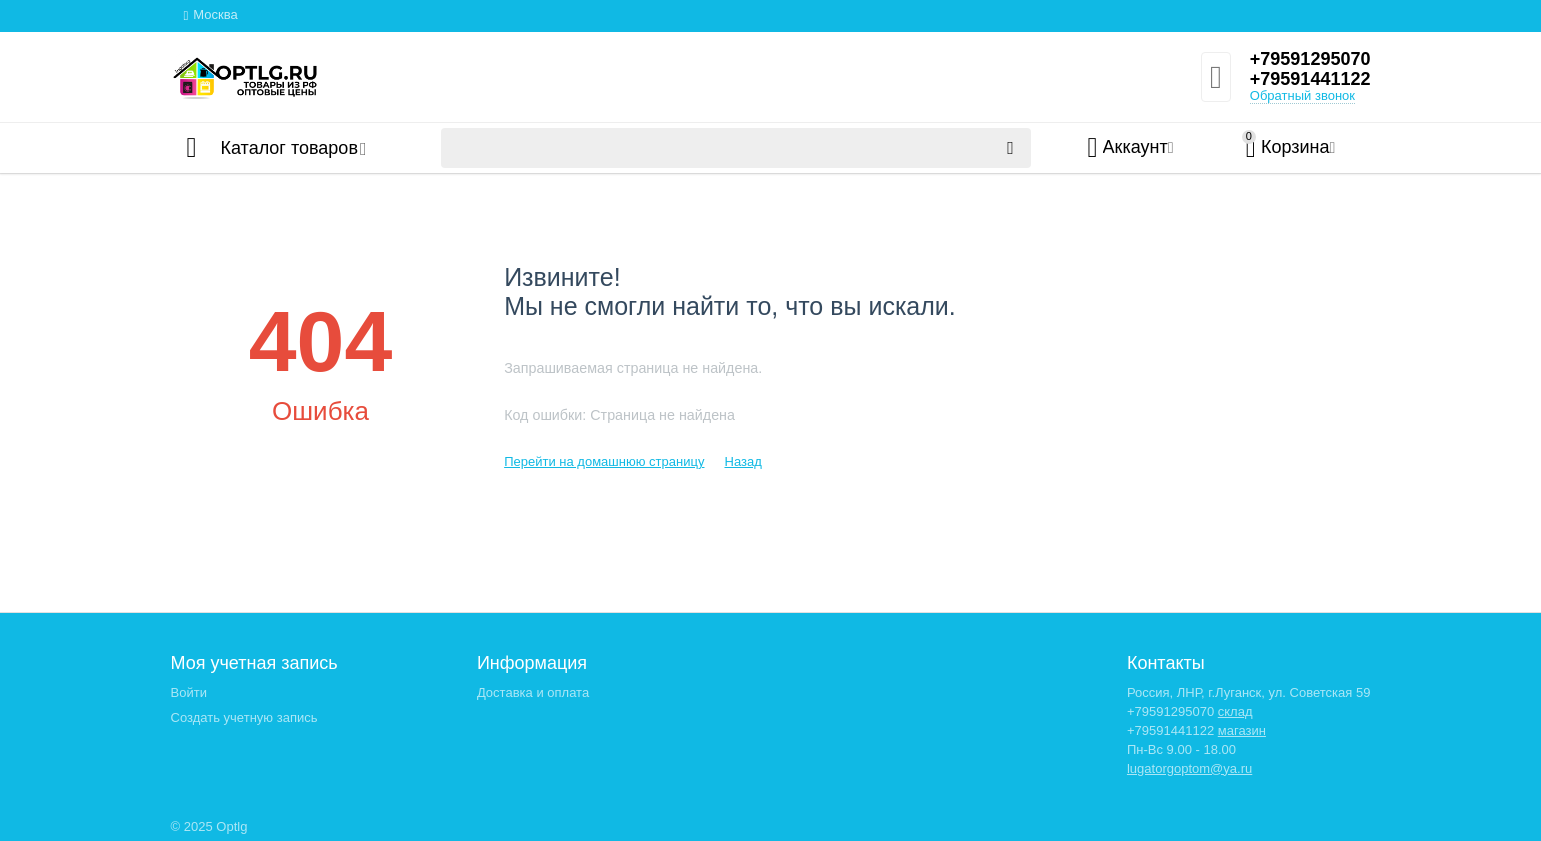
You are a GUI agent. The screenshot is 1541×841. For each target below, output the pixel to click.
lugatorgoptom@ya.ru (1189, 768)
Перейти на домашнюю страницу (604, 461)
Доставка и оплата (533, 692)
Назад (742, 461)
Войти (189, 692)
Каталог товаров (289, 148)
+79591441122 (1310, 79)
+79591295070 (1310, 59)
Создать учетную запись (244, 717)
